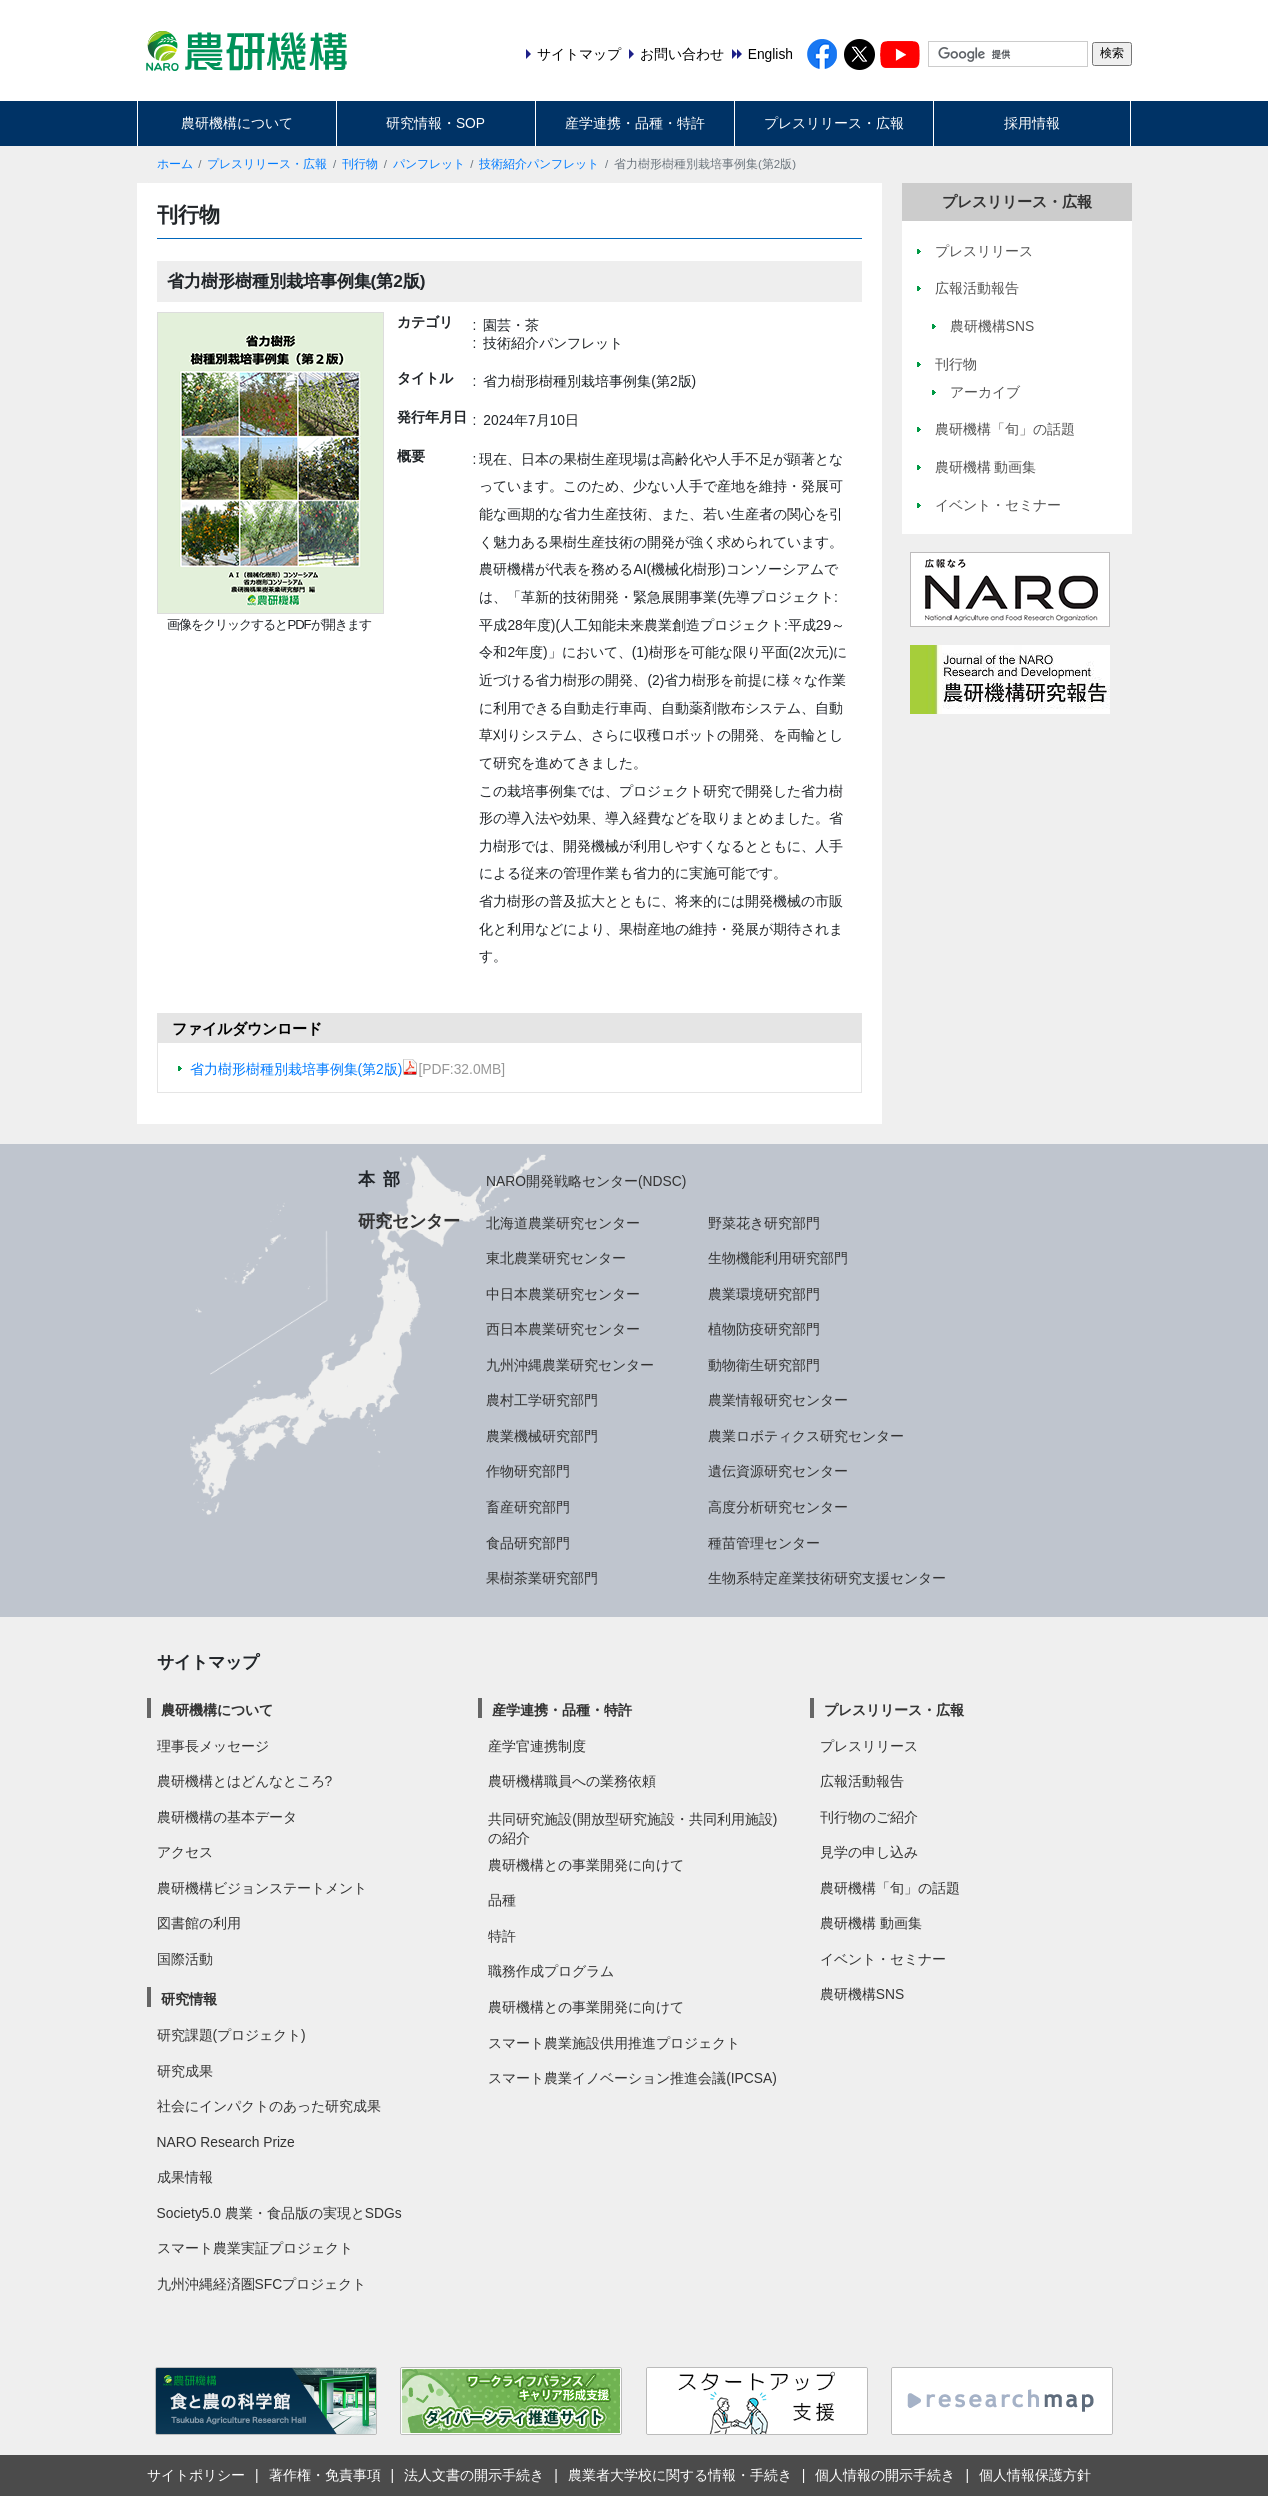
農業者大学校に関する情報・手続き (680, 2475)
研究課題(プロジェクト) (231, 2035)
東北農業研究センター (556, 1258)
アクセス (185, 1852)
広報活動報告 (862, 1781)
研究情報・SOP (435, 123)
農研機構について (237, 123)
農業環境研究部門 (764, 1294)
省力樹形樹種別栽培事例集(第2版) (304, 1069)
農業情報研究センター (778, 1400)
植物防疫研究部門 (764, 1329)
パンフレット (429, 164)
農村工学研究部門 (542, 1400)
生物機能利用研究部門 (778, 1258)
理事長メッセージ (213, 1746)
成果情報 (185, 2177)
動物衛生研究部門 (764, 1365)
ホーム (175, 164)
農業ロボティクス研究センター (806, 1436)
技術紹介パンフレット (539, 164)
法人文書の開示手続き (474, 2475)
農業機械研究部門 (542, 1436)
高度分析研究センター (778, 1507)
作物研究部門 (528, 1471)
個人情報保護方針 (1035, 2475)
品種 (502, 1900)
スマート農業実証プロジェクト (255, 2248)
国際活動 (185, 1959)
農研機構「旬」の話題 (890, 1888)
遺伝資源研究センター (778, 1471)
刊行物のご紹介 (869, 1817)
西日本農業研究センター (563, 1329)
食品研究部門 (528, 1543)
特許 (502, 1936)
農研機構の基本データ (227, 1817)
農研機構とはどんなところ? (245, 1781)
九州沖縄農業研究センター (570, 1365)
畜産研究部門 (528, 1507)
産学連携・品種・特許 (635, 123)
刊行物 (360, 164)
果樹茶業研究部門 (542, 1578)
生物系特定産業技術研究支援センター (827, 1578)
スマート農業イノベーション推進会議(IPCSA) (632, 2078)
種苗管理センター (764, 1543)
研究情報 (189, 1999)
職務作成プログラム (551, 1971)
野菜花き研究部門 (764, 1223)
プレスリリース (869, 1746)
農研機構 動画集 (871, 1923)
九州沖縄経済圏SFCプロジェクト (262, 2284)
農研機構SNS (862, 1994)
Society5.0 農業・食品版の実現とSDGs (279, 2213)
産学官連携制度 (537, 1746)
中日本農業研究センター (563, 1294)
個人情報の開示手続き (885, 2475)
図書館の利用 (199, 1923)
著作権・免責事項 (325, 2475)
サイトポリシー (196, 2475)
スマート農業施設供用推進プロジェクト (614, 2043)
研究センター (409, 1221)
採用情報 (1032, 123)
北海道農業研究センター (563, 1223)
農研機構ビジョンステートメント (262, 1888)
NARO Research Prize (226, 2142)
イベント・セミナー (883, 1959)
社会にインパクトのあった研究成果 (269, 2106)
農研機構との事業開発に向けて (586, 1865)
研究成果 (185, 2071)
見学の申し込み (869, 1852)
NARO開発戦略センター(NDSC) (586, 1181)
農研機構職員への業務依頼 (572, 1781)
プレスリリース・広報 (834, 123)
